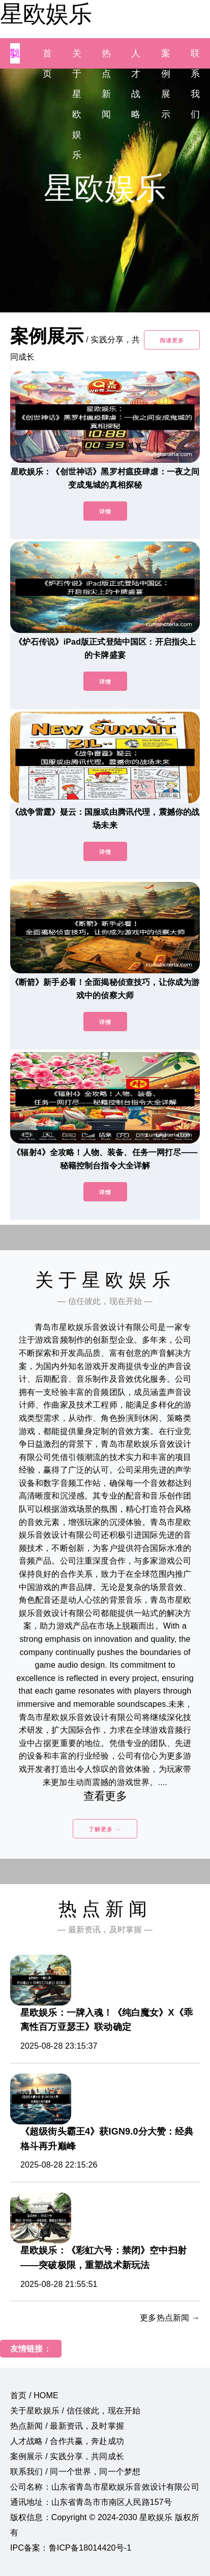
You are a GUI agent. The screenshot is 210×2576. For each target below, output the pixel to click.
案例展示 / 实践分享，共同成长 (67, 2456)
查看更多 (105, 1796)
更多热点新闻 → (170, 2317)
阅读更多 (172, 340)
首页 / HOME (34, 2395)
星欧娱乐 (46, 14)
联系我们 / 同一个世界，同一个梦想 (75, 2471)
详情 (105, 511)
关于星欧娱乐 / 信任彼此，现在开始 (75, 2410)
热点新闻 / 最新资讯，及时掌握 (67, 2426)
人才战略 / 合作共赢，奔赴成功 (67, 2441)
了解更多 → (104, 1829)
